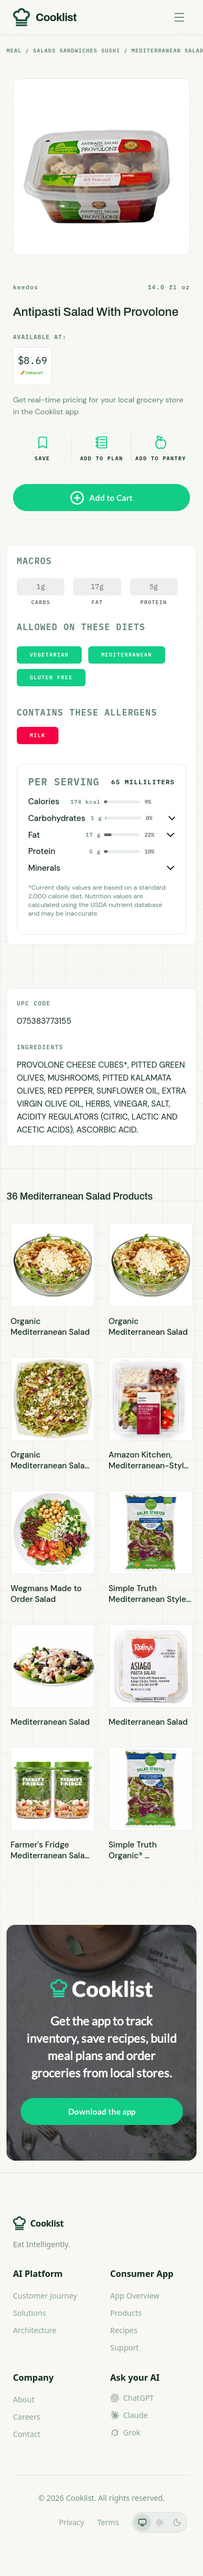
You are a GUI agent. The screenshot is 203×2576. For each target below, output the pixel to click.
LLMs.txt (30, 2522)
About (24, 2399)
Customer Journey (45, 2295)
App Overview (135, 2295)
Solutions (29, 2313)
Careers (26, 2417)
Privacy (71, 2522)
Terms (108, 2522)
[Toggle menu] (179, 17)
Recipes (123, 2330)
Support (124, 2347)
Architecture (34, 2330)
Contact (27, 2434)
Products (126, 2313)
